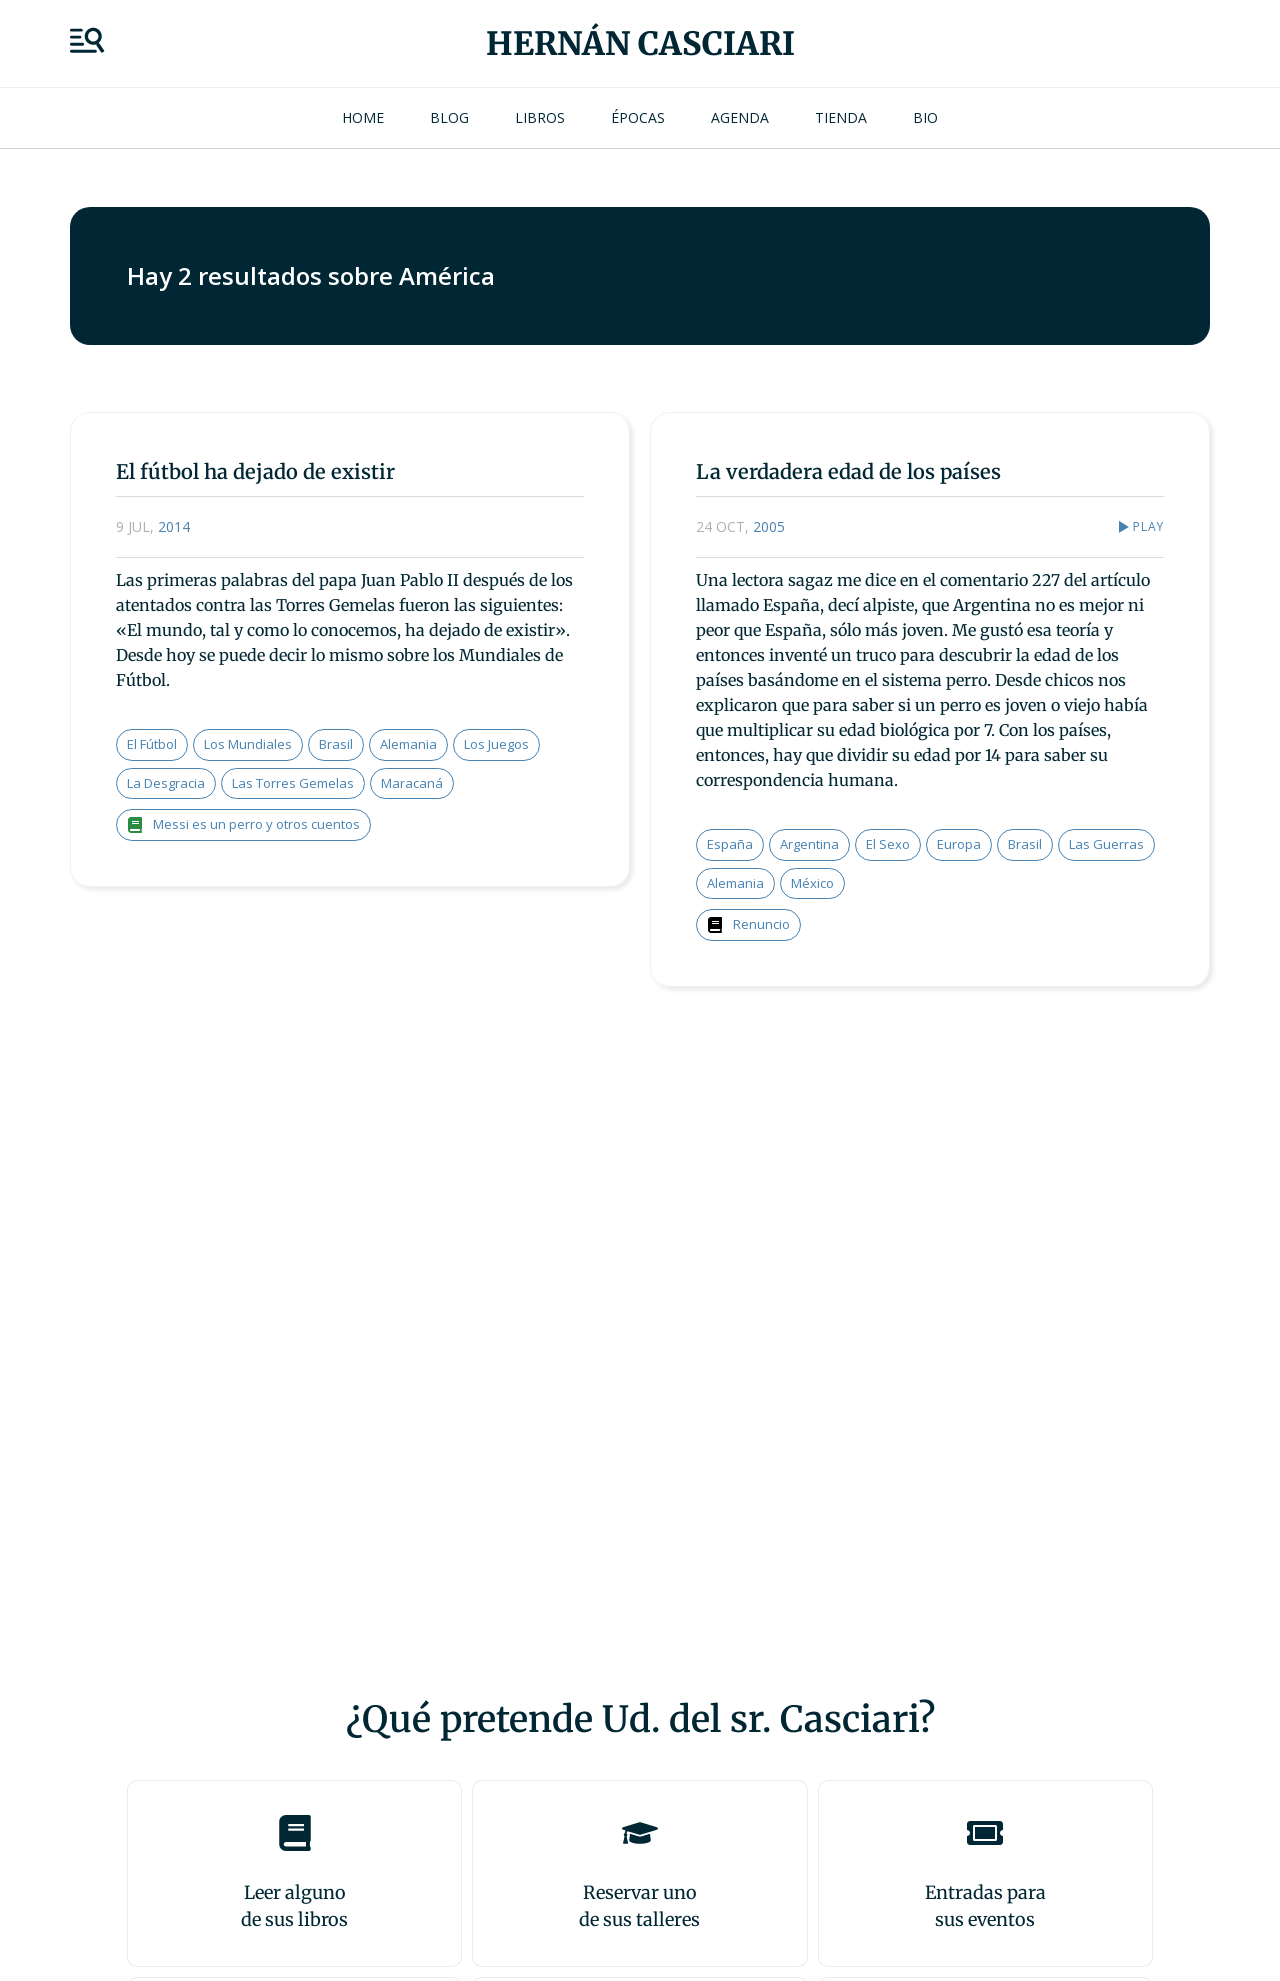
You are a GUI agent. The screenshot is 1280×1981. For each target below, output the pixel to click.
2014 (174, 526)
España (730, 844)
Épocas (638, 117)
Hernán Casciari (640, 44)
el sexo (888, 844)
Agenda (740, 117)
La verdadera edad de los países (848, 471)
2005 (769, 526)
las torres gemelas (293, 783)
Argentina (809, 844)
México (812, 883)
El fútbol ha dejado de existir (255, 471)
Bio (925, 117)
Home (363, 117)
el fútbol (152, 744)
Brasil (336, 744)
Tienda (841, 117)
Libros (540, 117)
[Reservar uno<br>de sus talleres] (640, 1833)
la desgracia (166, 783)
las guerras (1106, 844)
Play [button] (1148, 526)
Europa (959, 844)
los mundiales (248, 744)
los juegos (496, 744)
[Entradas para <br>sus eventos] (985, 1833)
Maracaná (412, 783)
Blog (449, 117)
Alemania (408, 744)
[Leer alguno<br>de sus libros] (295, 1833)
